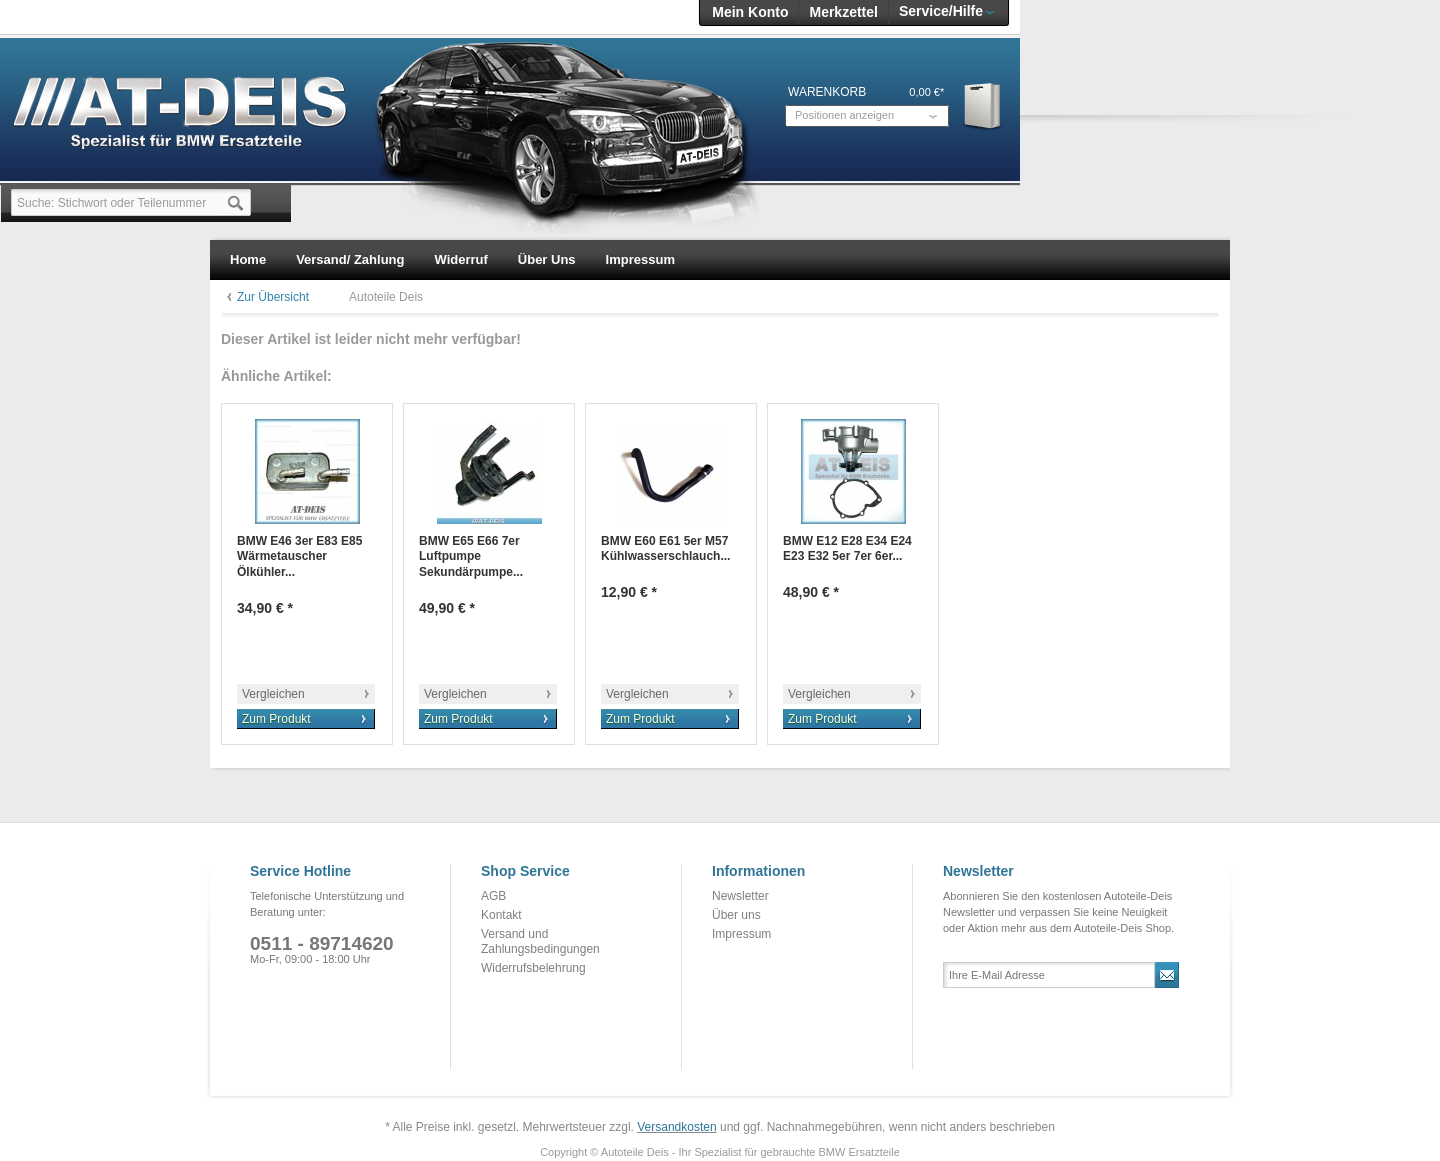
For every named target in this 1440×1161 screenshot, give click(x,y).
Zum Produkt (276, 719)
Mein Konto (750, 12)
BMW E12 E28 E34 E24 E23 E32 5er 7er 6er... (847, 549)
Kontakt (501, 915)
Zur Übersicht (273, 297)
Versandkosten (676, 1127)
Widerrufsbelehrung (533, 968)
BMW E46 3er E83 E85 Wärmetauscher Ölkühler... (299, 556)
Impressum (741, 934)
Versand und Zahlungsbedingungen (540, 942)
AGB (493, 896)
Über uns (736, 915)
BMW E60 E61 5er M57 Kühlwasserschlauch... (665, 549)
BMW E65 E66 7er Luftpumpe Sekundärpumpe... (471, 556)
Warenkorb (983, 105)
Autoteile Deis (386, 297)
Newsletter (740, 896)
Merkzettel (843, 12)
